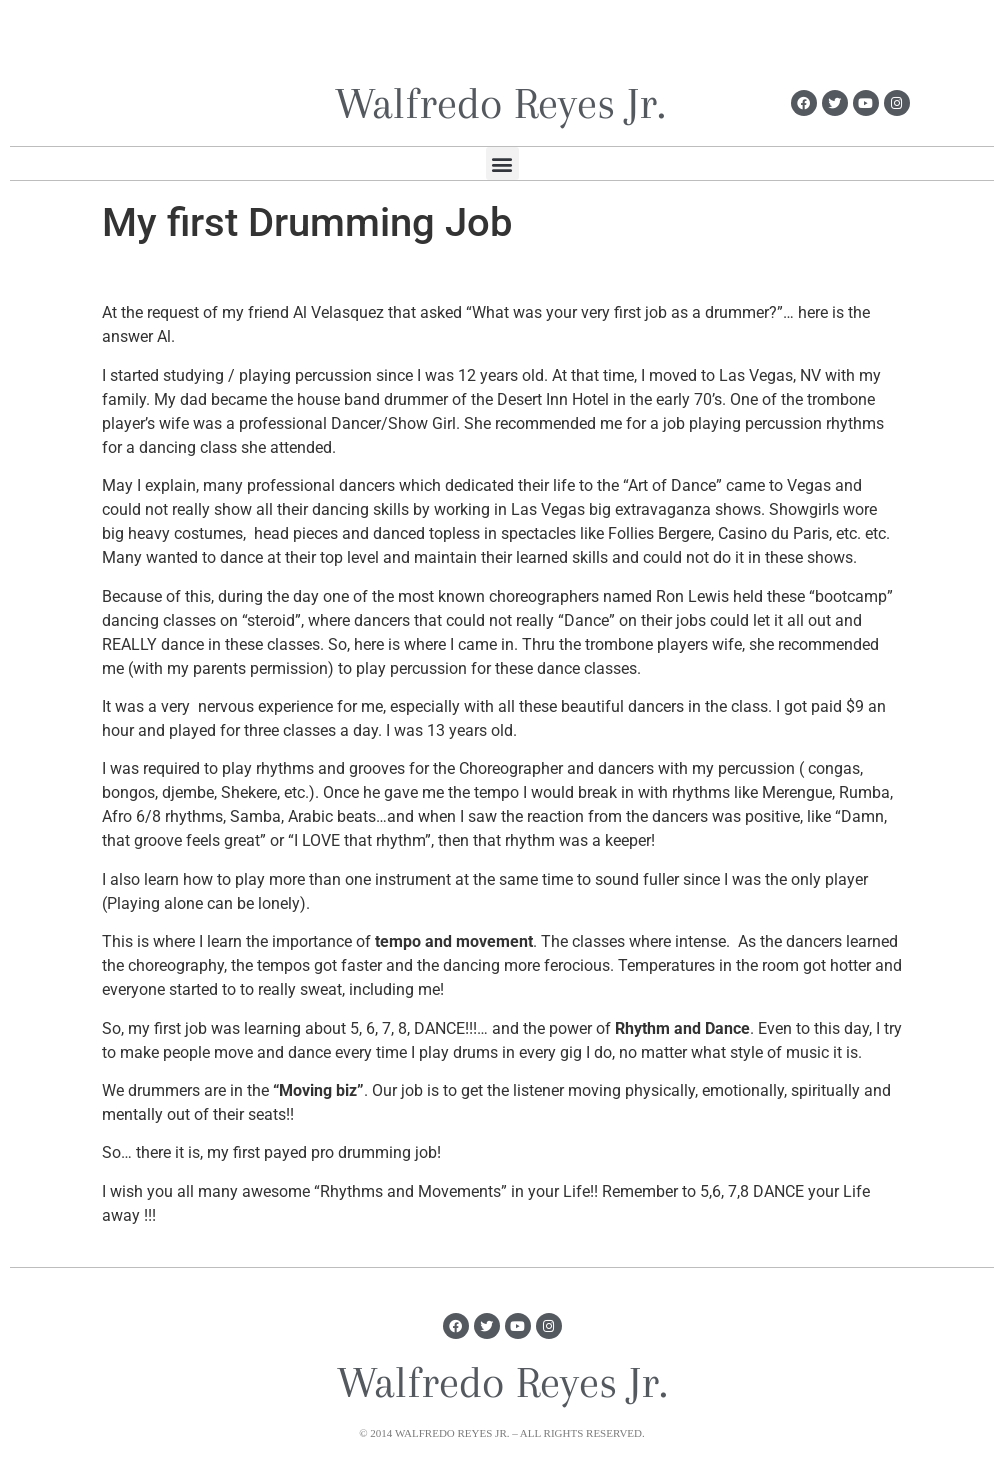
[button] (502, 163)
